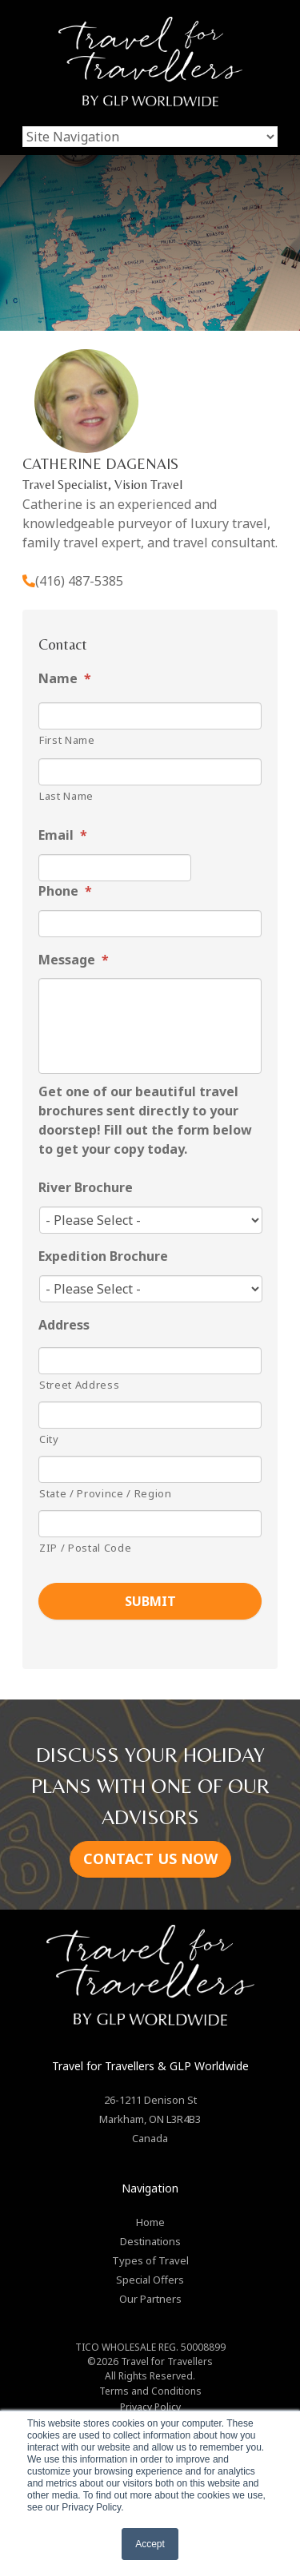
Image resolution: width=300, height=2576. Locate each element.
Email (62, 835)
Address (64, 1325)
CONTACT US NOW (150, 1858)
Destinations (150, 2241)
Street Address (79, 1384)
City (49, 1439)
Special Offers (150, 2279)
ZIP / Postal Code (85, 1547)
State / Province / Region (105, 1493)
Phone (65, 891)
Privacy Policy (150, 2407)
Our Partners (150, 2299)
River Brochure (85, 1187)
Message (73, 960)
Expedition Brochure (103, 1256)
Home (150, 2222)
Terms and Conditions (150, 2391)
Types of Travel (150, 2260)
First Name (67, 740)
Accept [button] (150, 2544)
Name (64, 678)
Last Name (66, 796)
